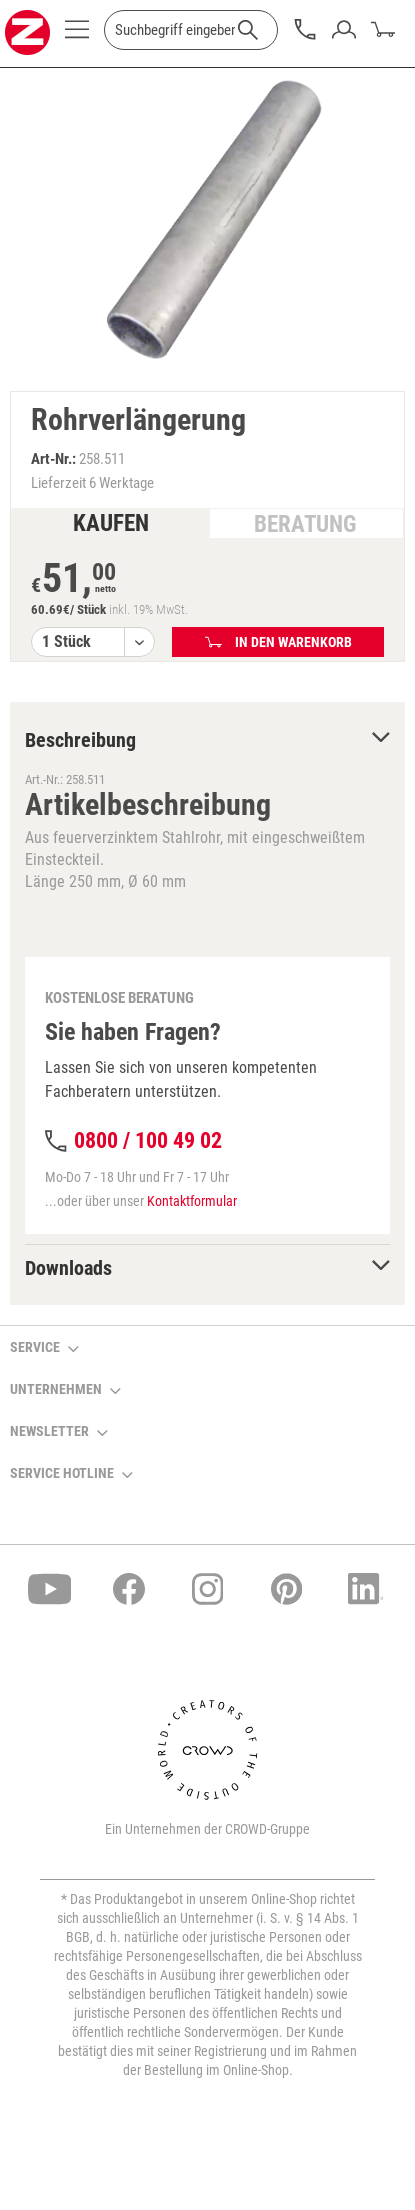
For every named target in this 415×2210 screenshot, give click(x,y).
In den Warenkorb (278, 642)
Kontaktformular (192, 1201)
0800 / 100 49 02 (148, 1140)
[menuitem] (77, 35)
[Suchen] (248, 30)
